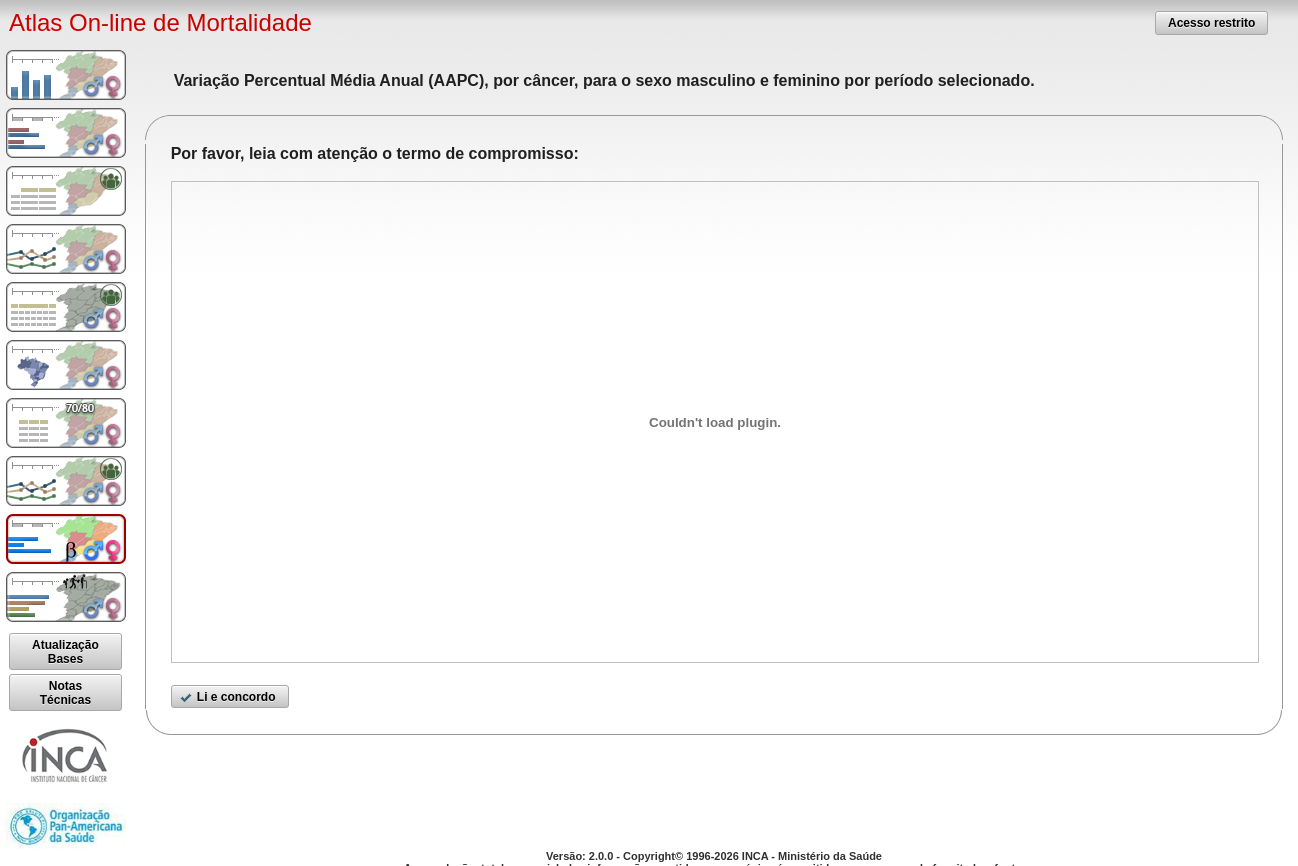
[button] (1211, 22)
